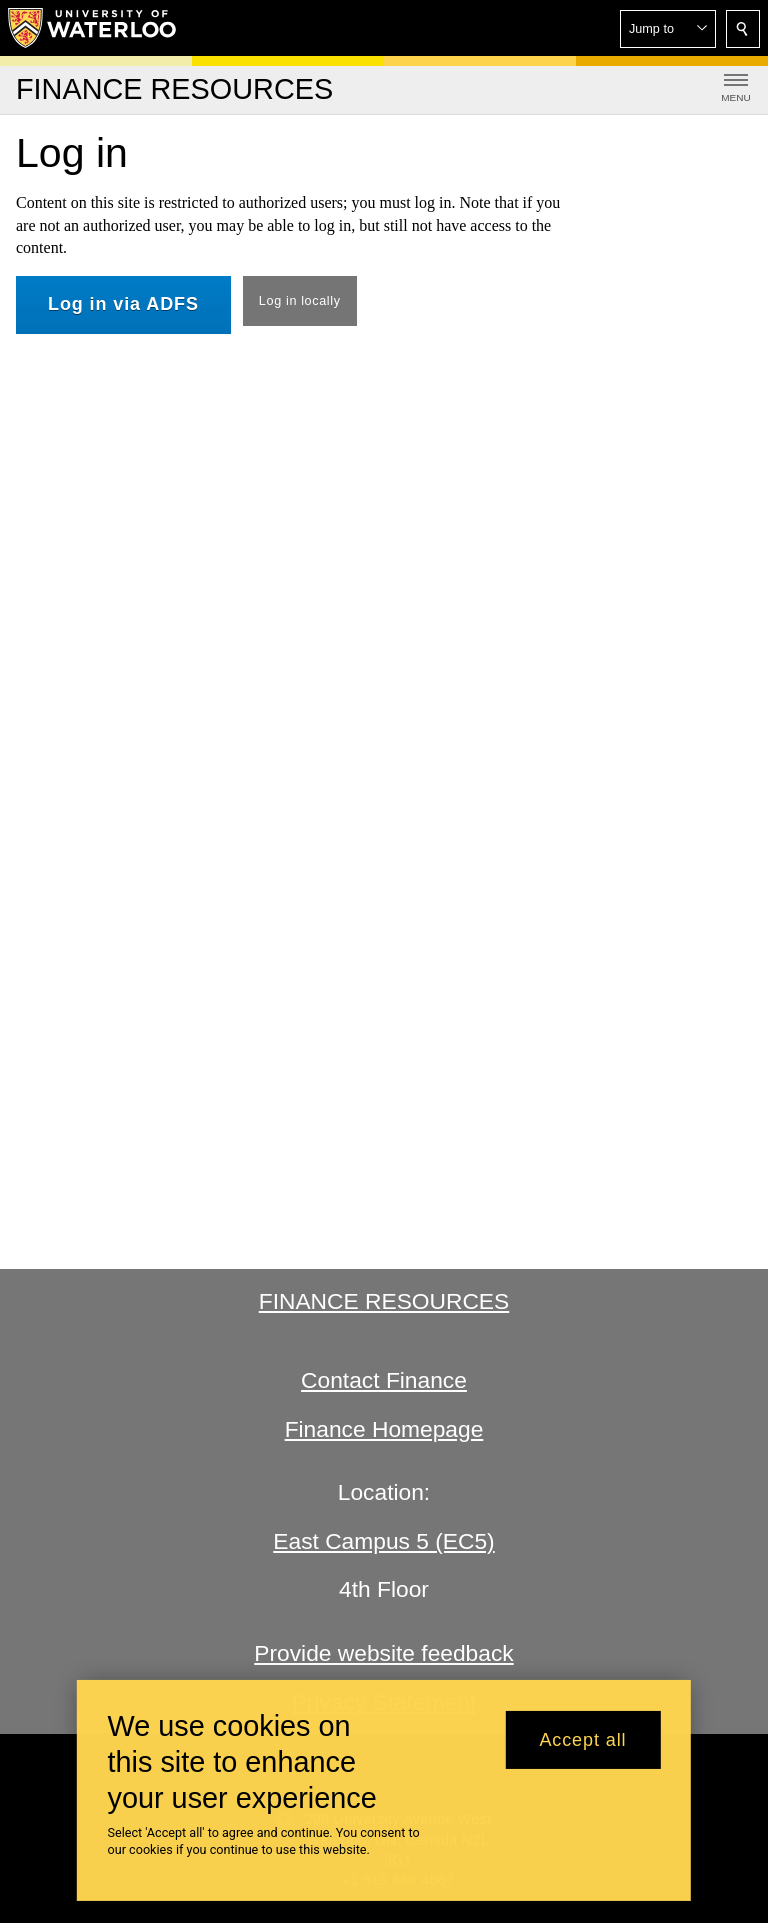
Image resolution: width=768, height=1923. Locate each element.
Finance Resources (384, 1301)
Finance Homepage (384, 1429)
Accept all (582, 1740)
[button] (668, 29)
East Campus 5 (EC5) (383, 1541)
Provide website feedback (383, 1653)
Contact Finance (384, 1380)
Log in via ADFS (123, 304)
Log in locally (300, 301)
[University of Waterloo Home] (93, 28)
